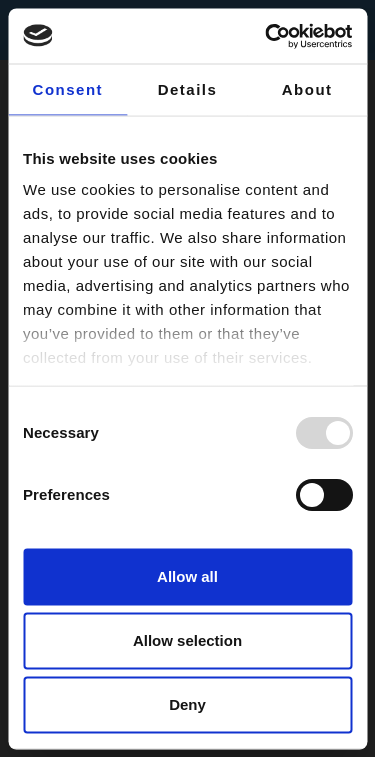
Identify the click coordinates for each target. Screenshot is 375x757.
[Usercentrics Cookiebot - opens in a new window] (267, 36)
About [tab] (307, 89)
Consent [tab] (68, 89)
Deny (187, 704)
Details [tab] (188, 89)
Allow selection (187, 640)
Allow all (187, 576)
